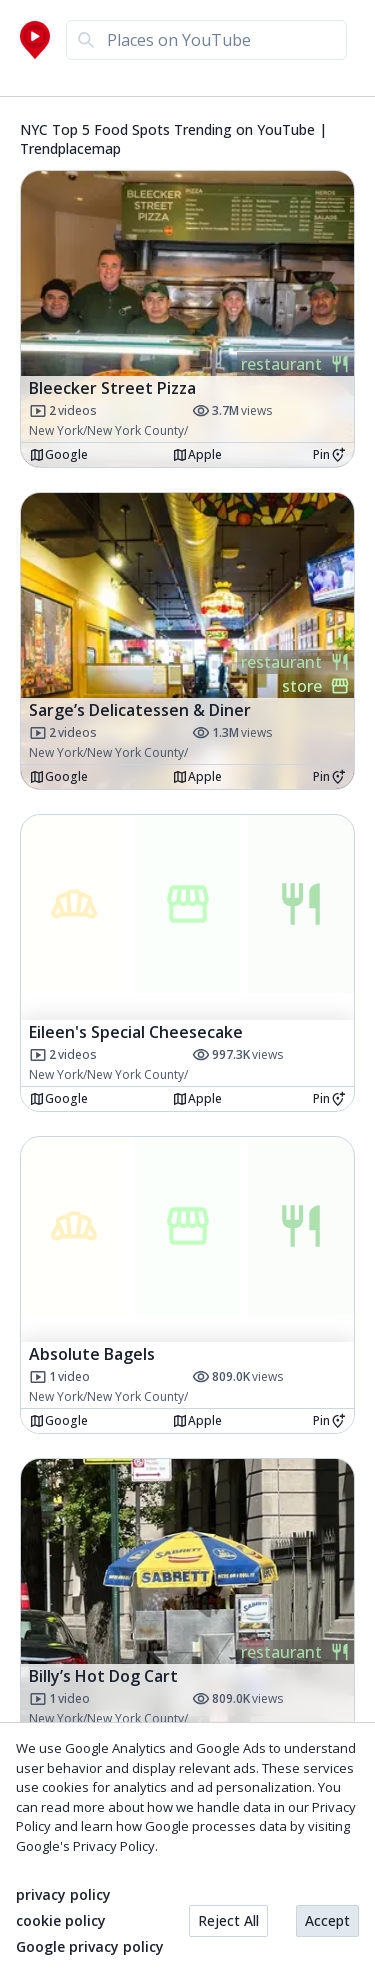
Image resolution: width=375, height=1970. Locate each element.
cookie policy (61, 1921)
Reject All (228, 1920)
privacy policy (63, 1895)
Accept (327, 1920)
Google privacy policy (90, 1947)
